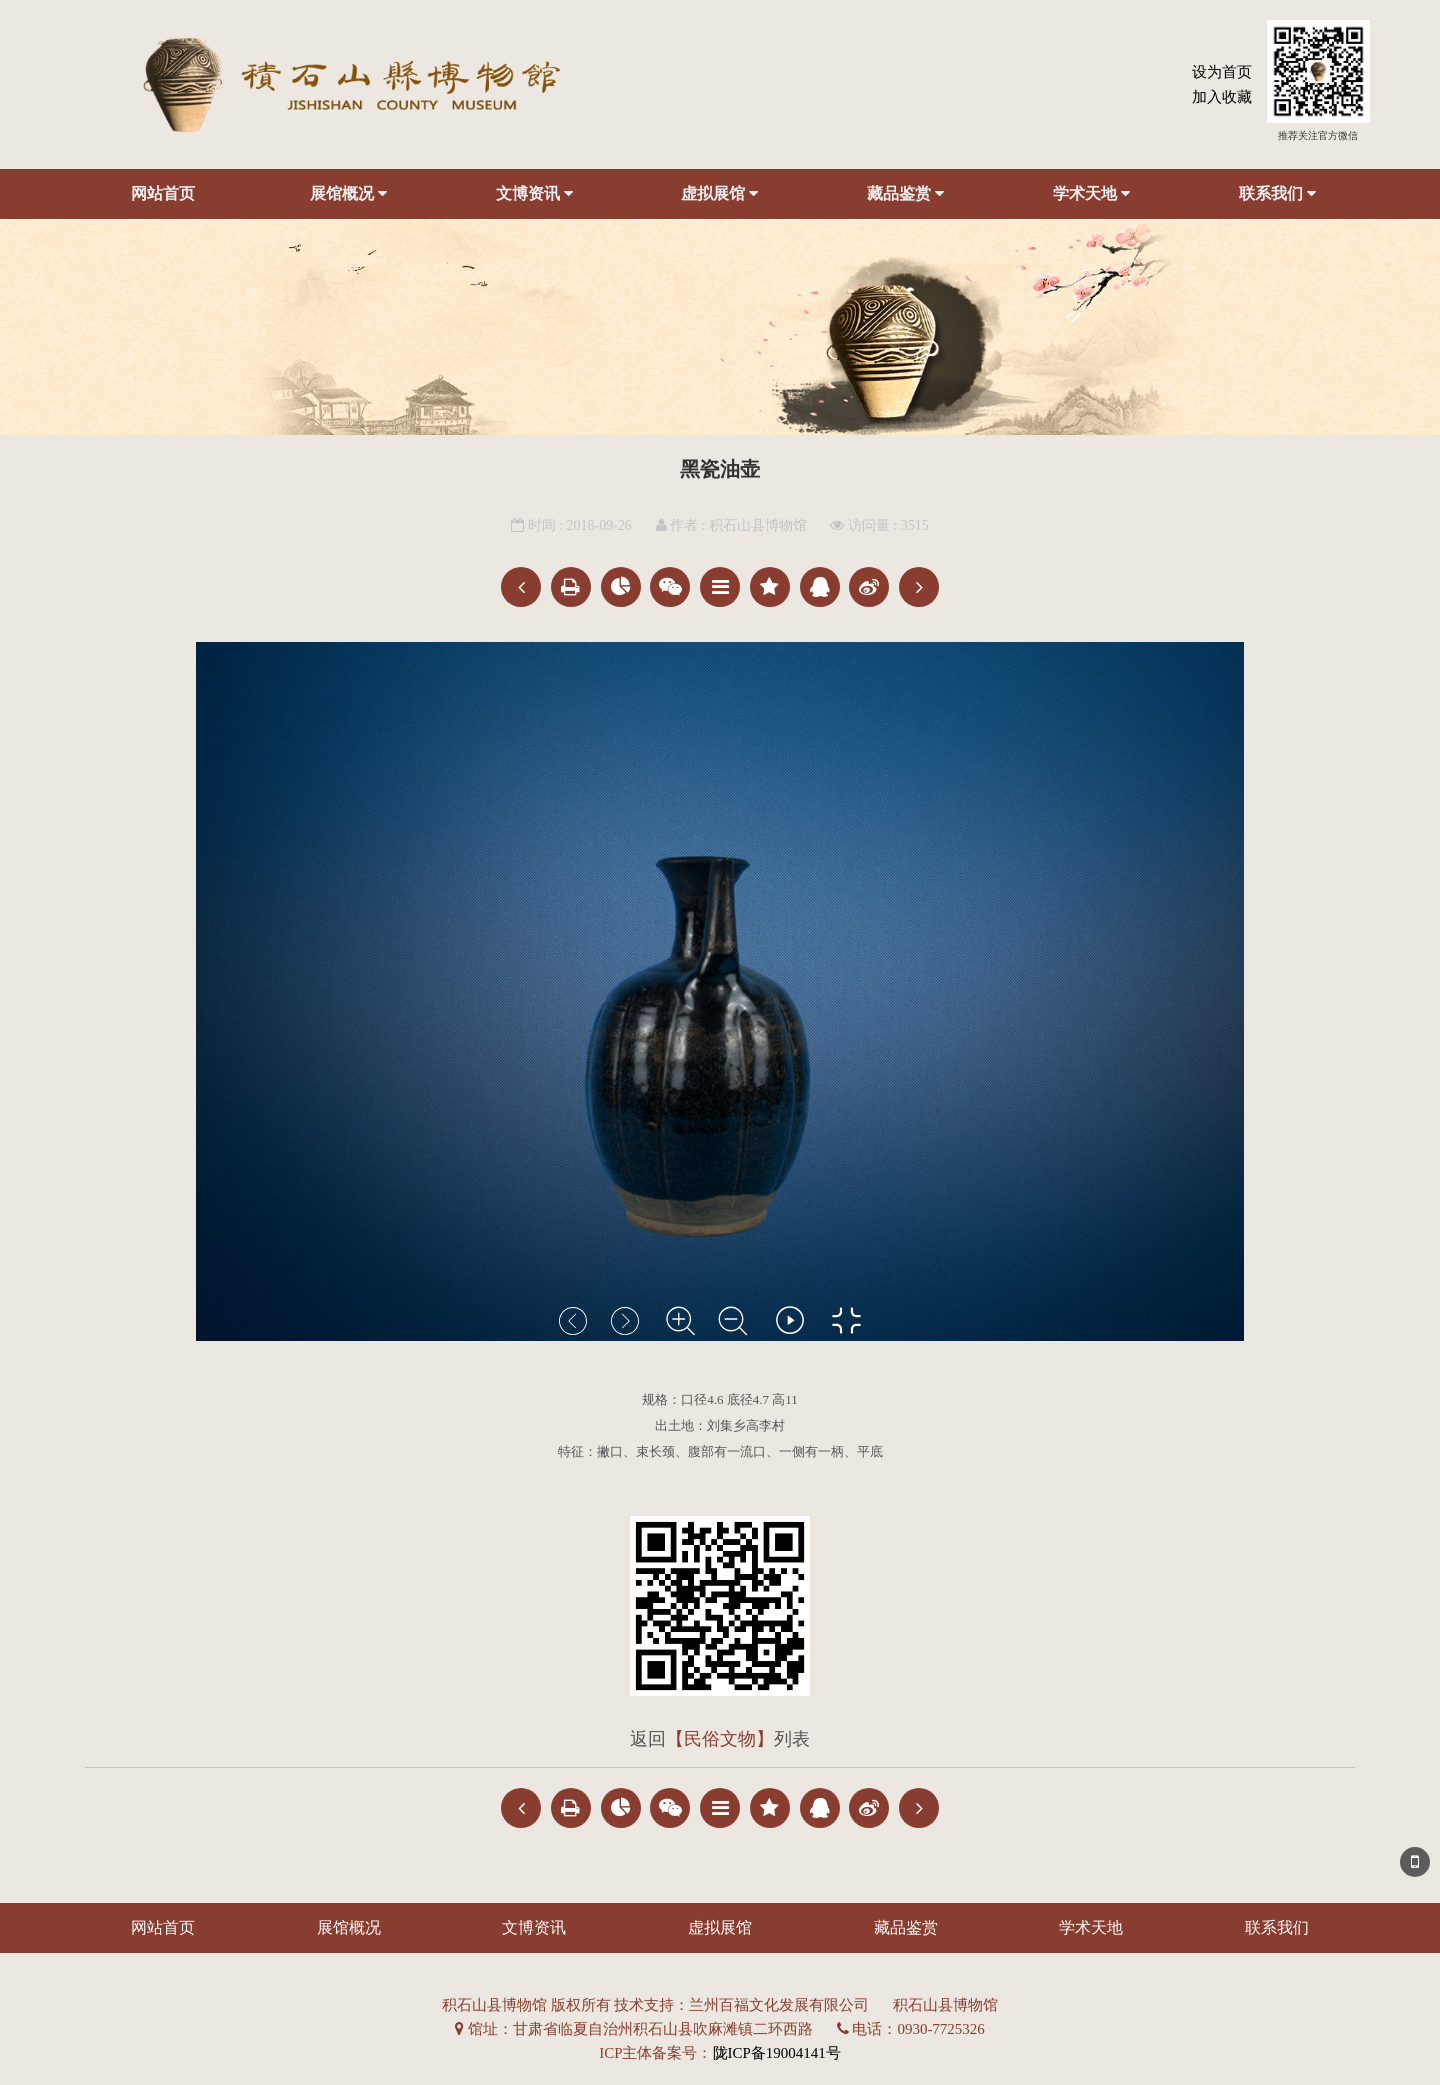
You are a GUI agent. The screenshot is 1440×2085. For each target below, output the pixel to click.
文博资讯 (534, 194)
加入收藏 (1222, 97)
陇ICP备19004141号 (777, 2053)
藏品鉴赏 (905, 194)
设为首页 (1222, 72)
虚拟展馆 (719, 194)
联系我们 (1277, 194)
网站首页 (163, 193)
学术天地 (1091, 194)
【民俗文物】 (720, 1739)
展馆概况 (348, 194)
